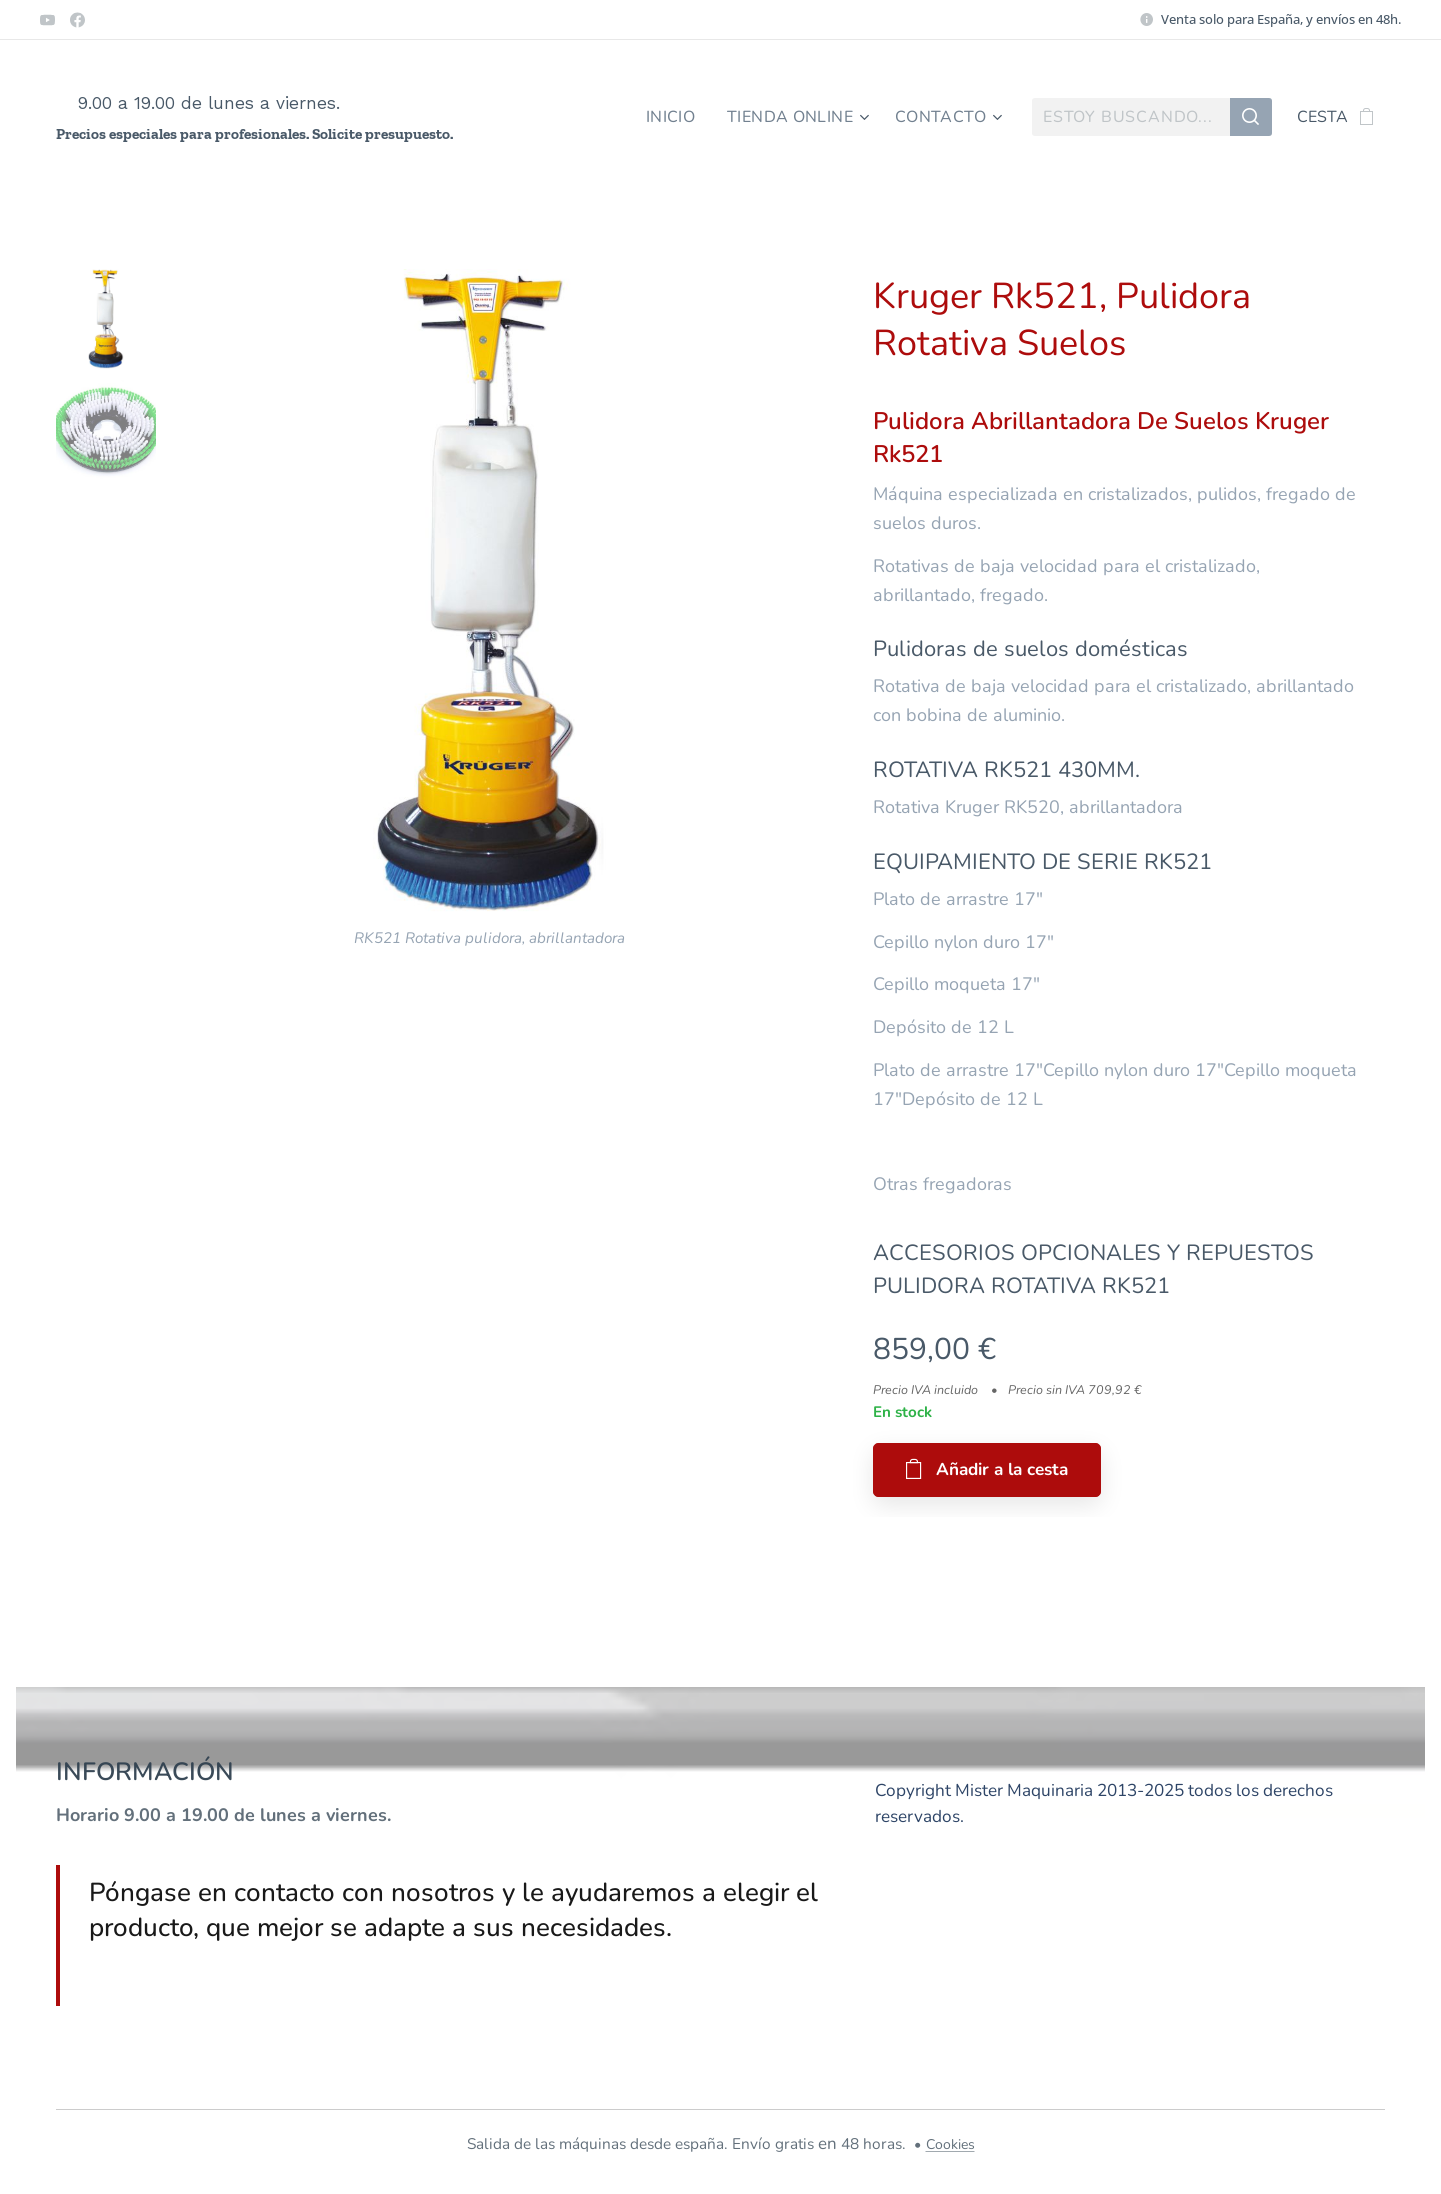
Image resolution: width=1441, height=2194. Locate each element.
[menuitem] (665, 117)
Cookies (950, 2144)
